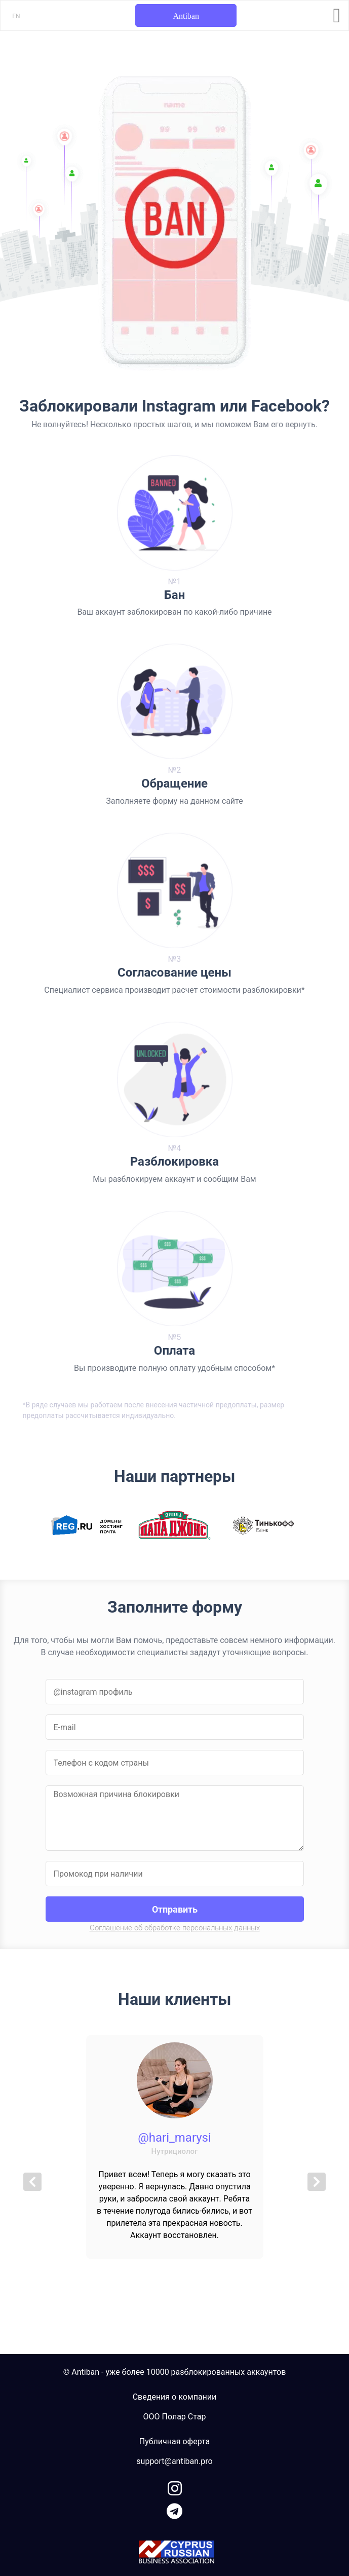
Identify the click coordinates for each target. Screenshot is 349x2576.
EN (16, 16)
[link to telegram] (174, 2509)
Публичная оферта (174, 2441)
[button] (33, 2182)
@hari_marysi (174, 2138)
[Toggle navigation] (336, 15)
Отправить (175, 1909)
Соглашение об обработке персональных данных (175, 1927)
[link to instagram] (175, 2486)
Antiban (186, 16)
